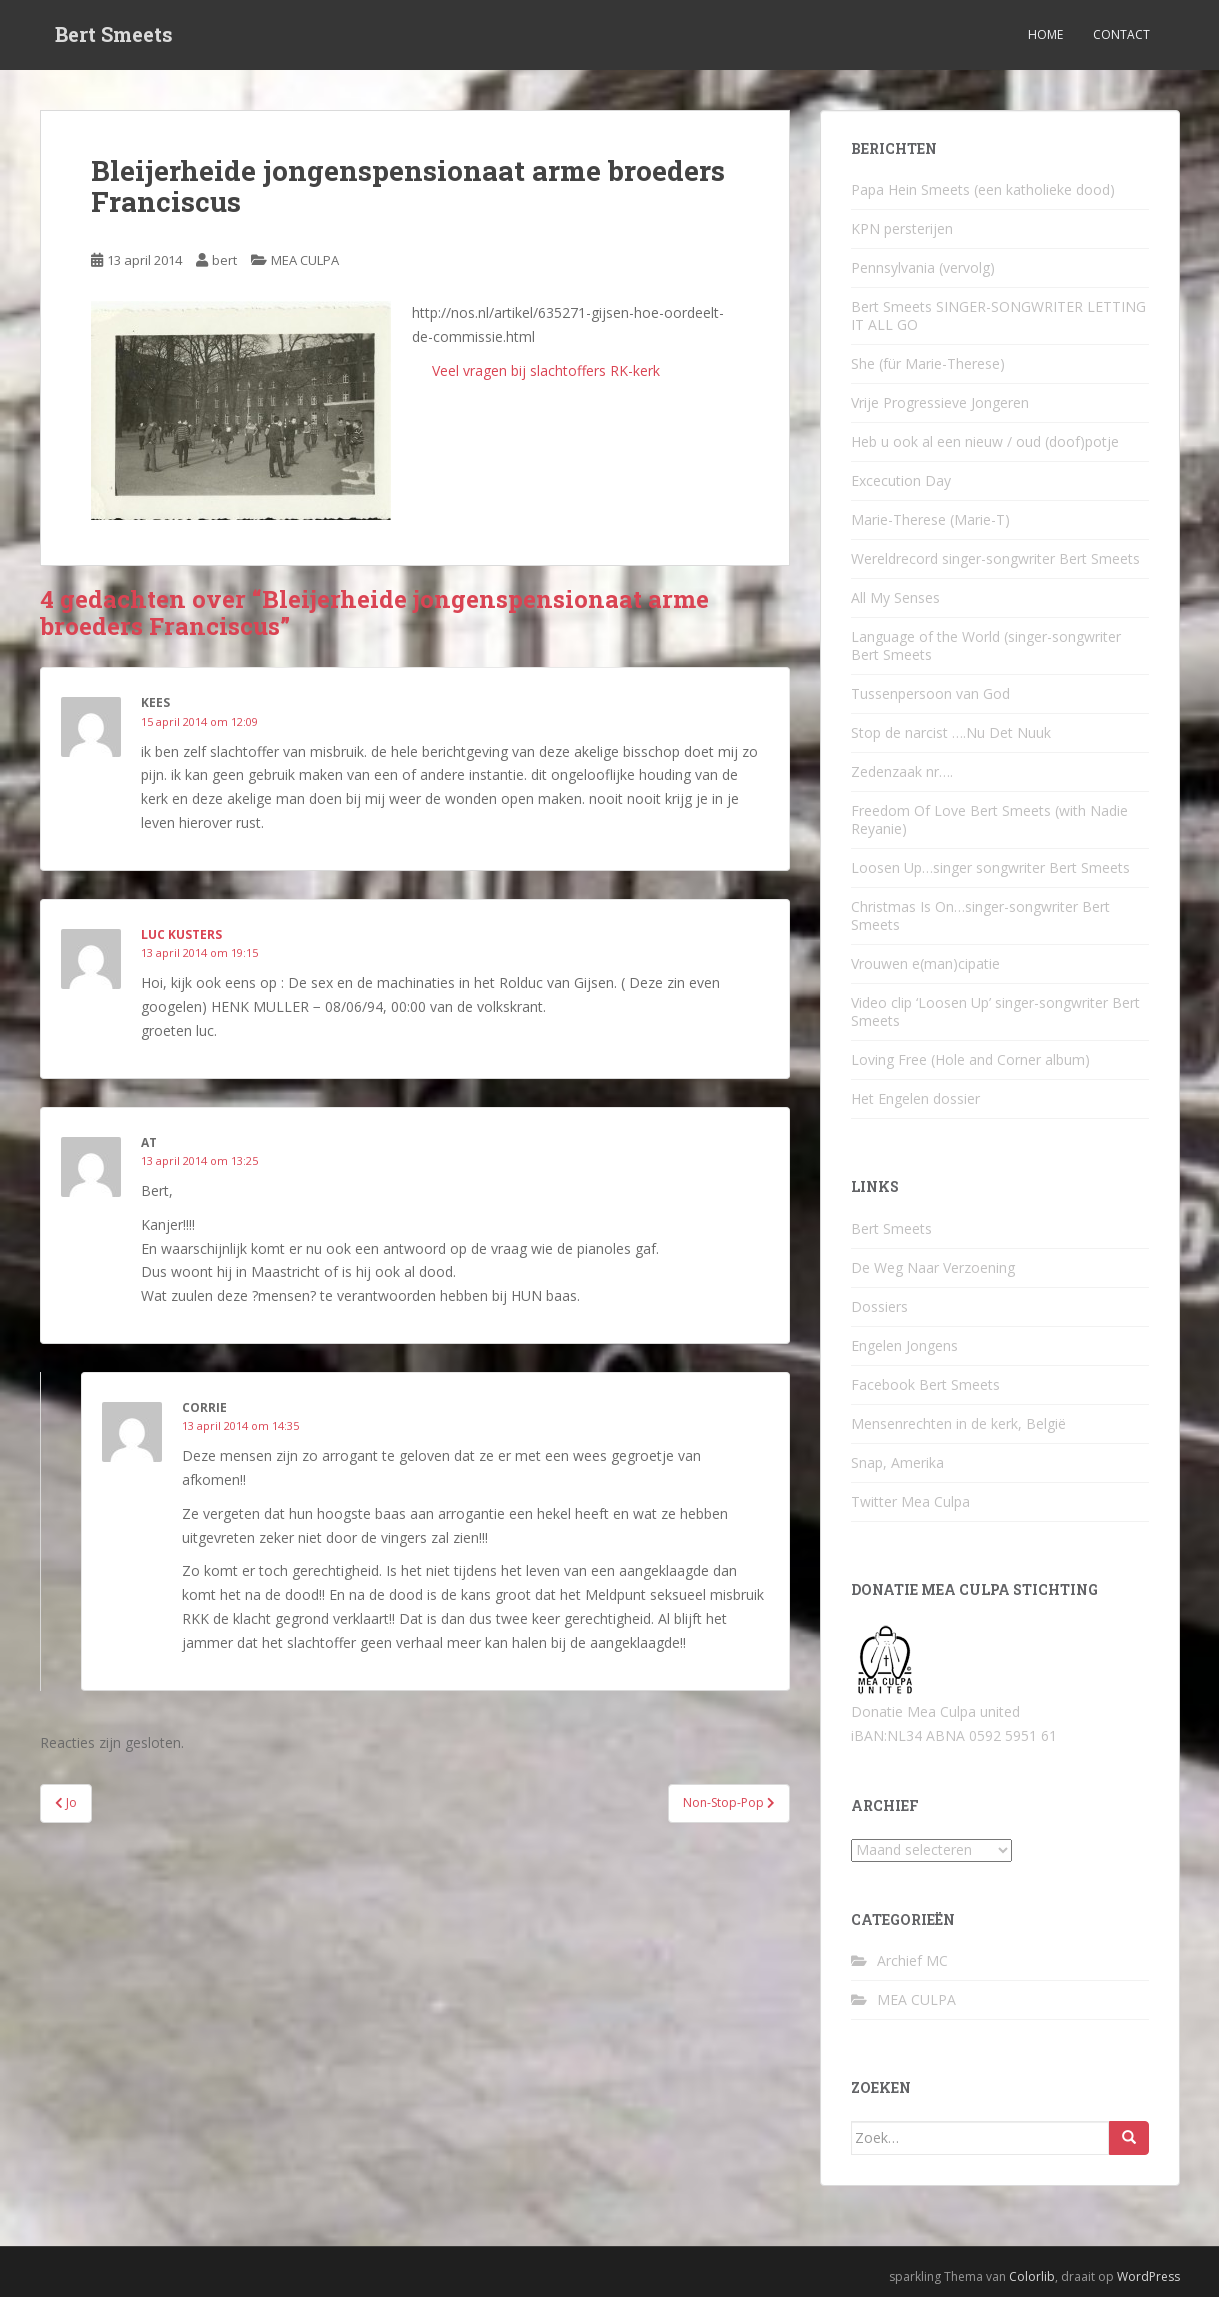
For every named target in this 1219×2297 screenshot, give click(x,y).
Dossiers (879, 1306)
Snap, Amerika (897, 1462)
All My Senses (895, 597)
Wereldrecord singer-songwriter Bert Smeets (995, 558)
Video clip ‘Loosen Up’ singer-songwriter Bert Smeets (995, 1011)
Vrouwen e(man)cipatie (925, 963)
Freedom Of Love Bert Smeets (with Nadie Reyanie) (989, 819)
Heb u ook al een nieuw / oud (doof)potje (985, 441)
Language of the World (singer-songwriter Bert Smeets (986, 645)
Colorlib (1032, 2276)
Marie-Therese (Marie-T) (930, 519)
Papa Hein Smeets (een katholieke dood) (983, 189)
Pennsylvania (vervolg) (923, 267)
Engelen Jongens (904, 1345)
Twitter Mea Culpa (910, 1501)
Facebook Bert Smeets (925, 1384)
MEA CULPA (305, 260)
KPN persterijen (902, 228)
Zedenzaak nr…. (902, 771)
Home (1045, 34)
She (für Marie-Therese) (928, 363)
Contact (1121, 34)
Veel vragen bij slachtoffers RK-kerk (542, 370)
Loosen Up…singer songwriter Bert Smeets (990, 867)
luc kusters (181, 934)
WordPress (1148, 2276)
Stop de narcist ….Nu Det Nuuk (951, 732)
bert (224, 260)
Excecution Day (901, 480)
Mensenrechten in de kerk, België (958, 1423)
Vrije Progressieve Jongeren (940, 402)
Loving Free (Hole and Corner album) (970, 1059)
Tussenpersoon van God (930, 693)
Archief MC (912, 1960)
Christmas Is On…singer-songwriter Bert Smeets (980, 915)
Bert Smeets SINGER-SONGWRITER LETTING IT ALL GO (998, 315)
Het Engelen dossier (915, 1098)
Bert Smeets (114, 35)
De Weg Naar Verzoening (933, 1267)
